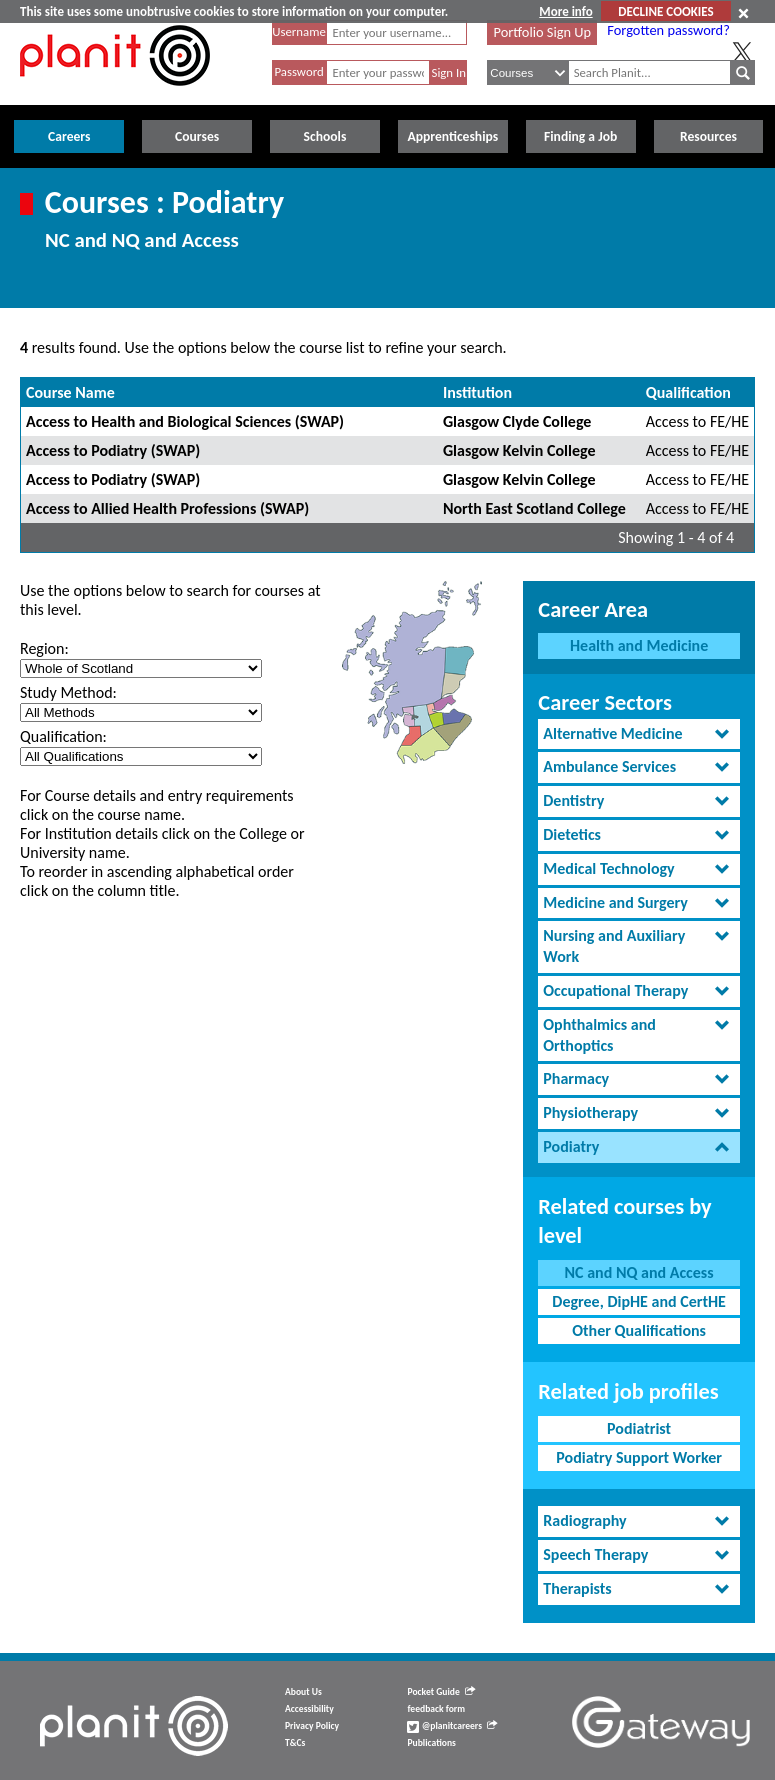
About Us (303, 1692)
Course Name (70, 392)
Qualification (688, 392)
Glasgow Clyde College (517, 421)
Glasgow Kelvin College (519, 450)
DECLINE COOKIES (665, 11)
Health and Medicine (639, 645)
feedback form (436, 1709)
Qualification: (63, 736)
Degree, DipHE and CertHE (639, 1301)
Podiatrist (639, 1428)
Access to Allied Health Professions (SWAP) (167, 508)
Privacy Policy (312, 1726)
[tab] (639, 734)
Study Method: (68, 692)
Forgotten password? (668, 30)
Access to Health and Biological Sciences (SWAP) (185, 421)
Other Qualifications (639, 1330)
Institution (477, 392)
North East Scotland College (534, 508)
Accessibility (309, 1709)
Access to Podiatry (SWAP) (113, 450)
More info (565, 11)
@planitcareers (452, 1726)
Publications (431, 1743)
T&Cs (295, 1743)
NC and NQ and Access (639, 1272)
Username (299, 31)
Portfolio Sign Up (543, 32)
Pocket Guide (440, 1692)
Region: (44, 648)
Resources (708, 136)
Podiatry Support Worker (639, 1457)
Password (298, 71)
